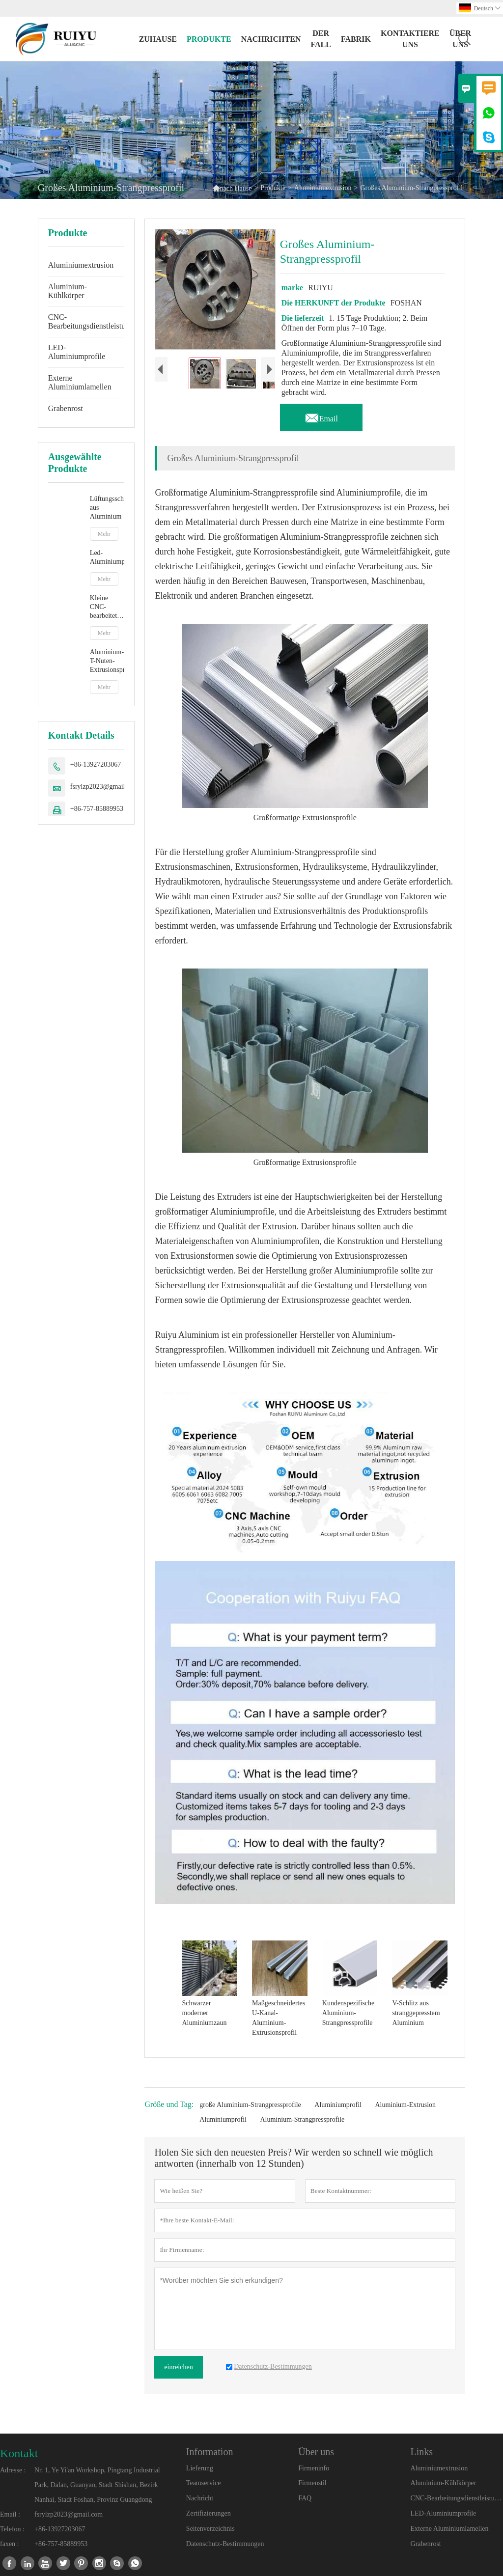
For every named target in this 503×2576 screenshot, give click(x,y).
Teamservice (203, 2483)
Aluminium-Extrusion (405, 2104)
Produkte (209, 39)
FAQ (304, 2498)
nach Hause (232, 188)
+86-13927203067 (95, 764)
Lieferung (199, 2468)
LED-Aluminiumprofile (76, 351)
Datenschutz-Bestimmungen (225, 2544)
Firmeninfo (313, 2468)
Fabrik (356, 39)
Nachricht (199, 2498)
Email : (10, 2514)
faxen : (9, 2544)
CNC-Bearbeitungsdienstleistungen (94, 321)
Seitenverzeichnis (210, 2528)
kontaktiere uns (410, 39)
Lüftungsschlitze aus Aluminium (107, 507)
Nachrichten (271, 39)
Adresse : (13, 2470)
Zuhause (158, 39)
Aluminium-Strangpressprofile (302, 2119)
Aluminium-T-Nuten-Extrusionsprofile (107, 660)
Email (321, 416)
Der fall (320, 39)
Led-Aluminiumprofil (107, 557)
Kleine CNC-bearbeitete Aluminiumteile (107, 607)
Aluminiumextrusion (323, 188)
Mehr (104, 533)
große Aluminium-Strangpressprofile (250, 2104)
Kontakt (19, 2453)
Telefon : (12, 2529)
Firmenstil (312, 2483)
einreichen (178, 2367)
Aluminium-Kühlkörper (67, 291)
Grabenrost (65, 408)
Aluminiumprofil (338, 2104)
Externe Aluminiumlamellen (80, 382)
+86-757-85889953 (96, 808)
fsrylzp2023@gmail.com (104, 786)
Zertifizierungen (208, 2513)
